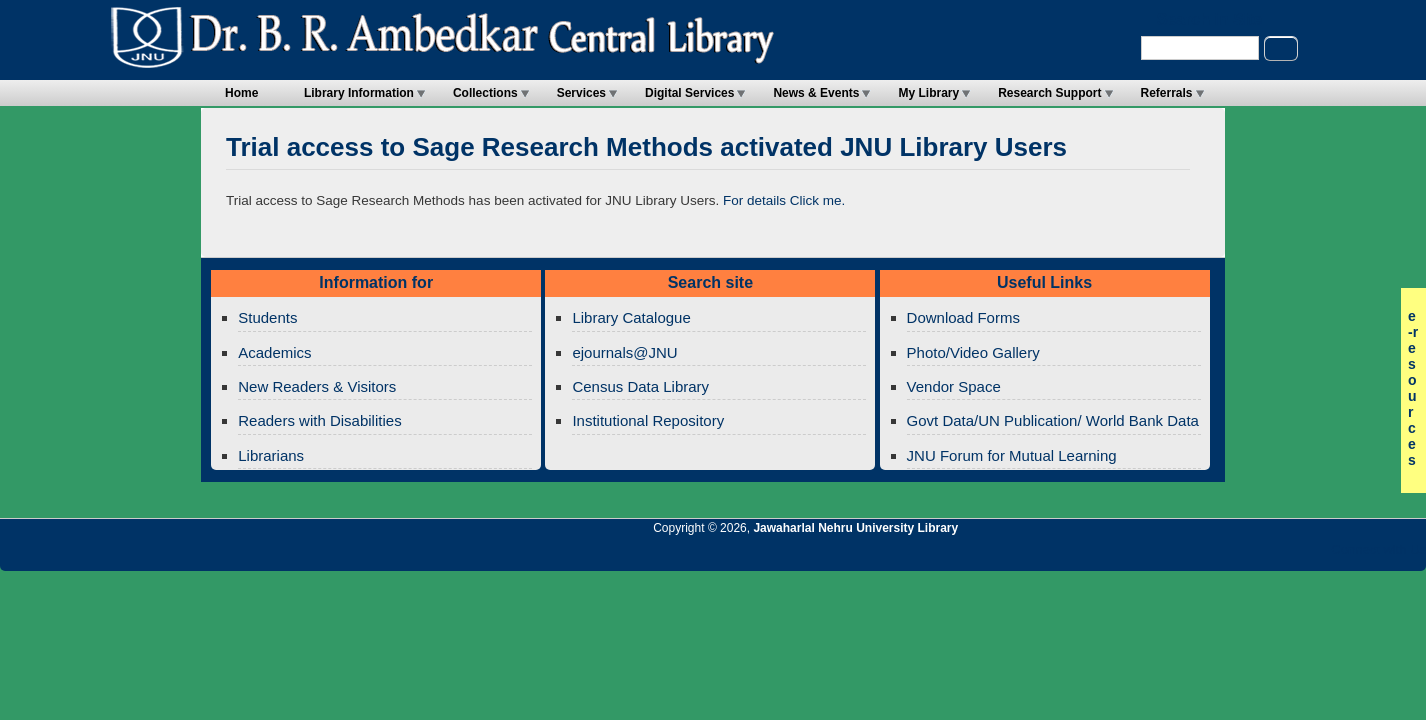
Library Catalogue (631, 317)
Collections (485, 93)
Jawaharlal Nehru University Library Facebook (1315, 555)
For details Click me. (784, 200)
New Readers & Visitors (317, 386)
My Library (928, 93)
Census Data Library (640, 386)
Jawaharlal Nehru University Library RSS (1179, 555)
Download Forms (963, 317)
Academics (274, 352)
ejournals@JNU (624, 352)
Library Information (359, 93)
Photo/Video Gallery (973, 352)
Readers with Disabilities (319, 420)
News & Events (816, 93)
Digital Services (689, 93)
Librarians (271, 455)
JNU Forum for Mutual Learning (1012, 455)
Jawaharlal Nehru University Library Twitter (1281, 555)
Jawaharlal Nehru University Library (855, 528)
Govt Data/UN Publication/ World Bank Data (1053, 420)
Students (267, 317)
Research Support (1049, 93)
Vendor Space (954, 386)
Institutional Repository (648, 420)
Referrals (1167, 93)
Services (581, 93)
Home (241, 93)
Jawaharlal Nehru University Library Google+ (1247, 555)
